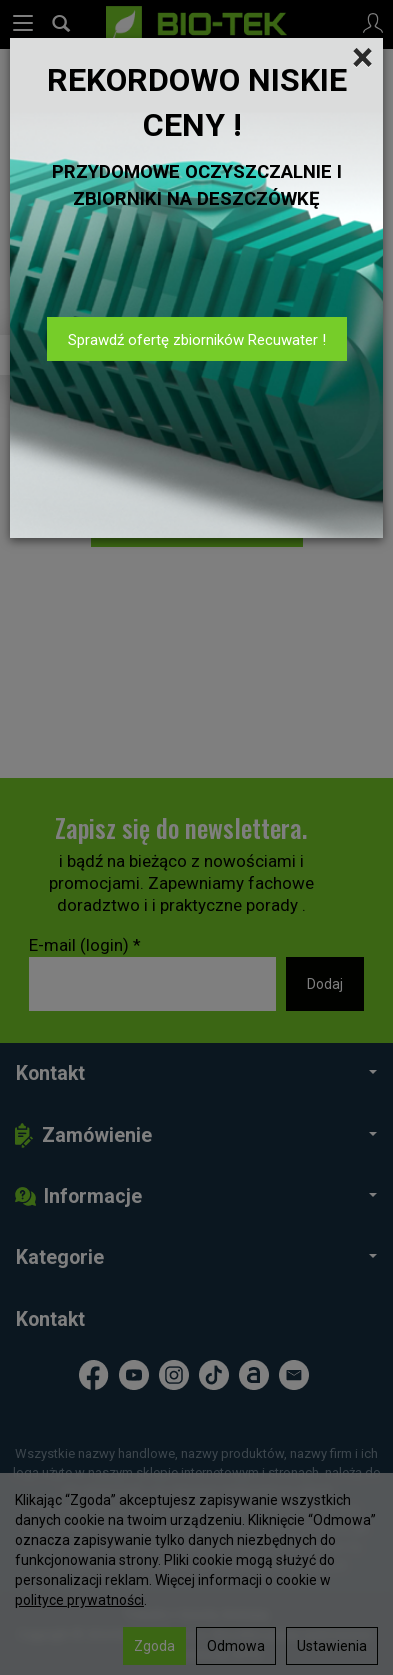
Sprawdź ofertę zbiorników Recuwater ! (197, 340)
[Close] (362, 58)
